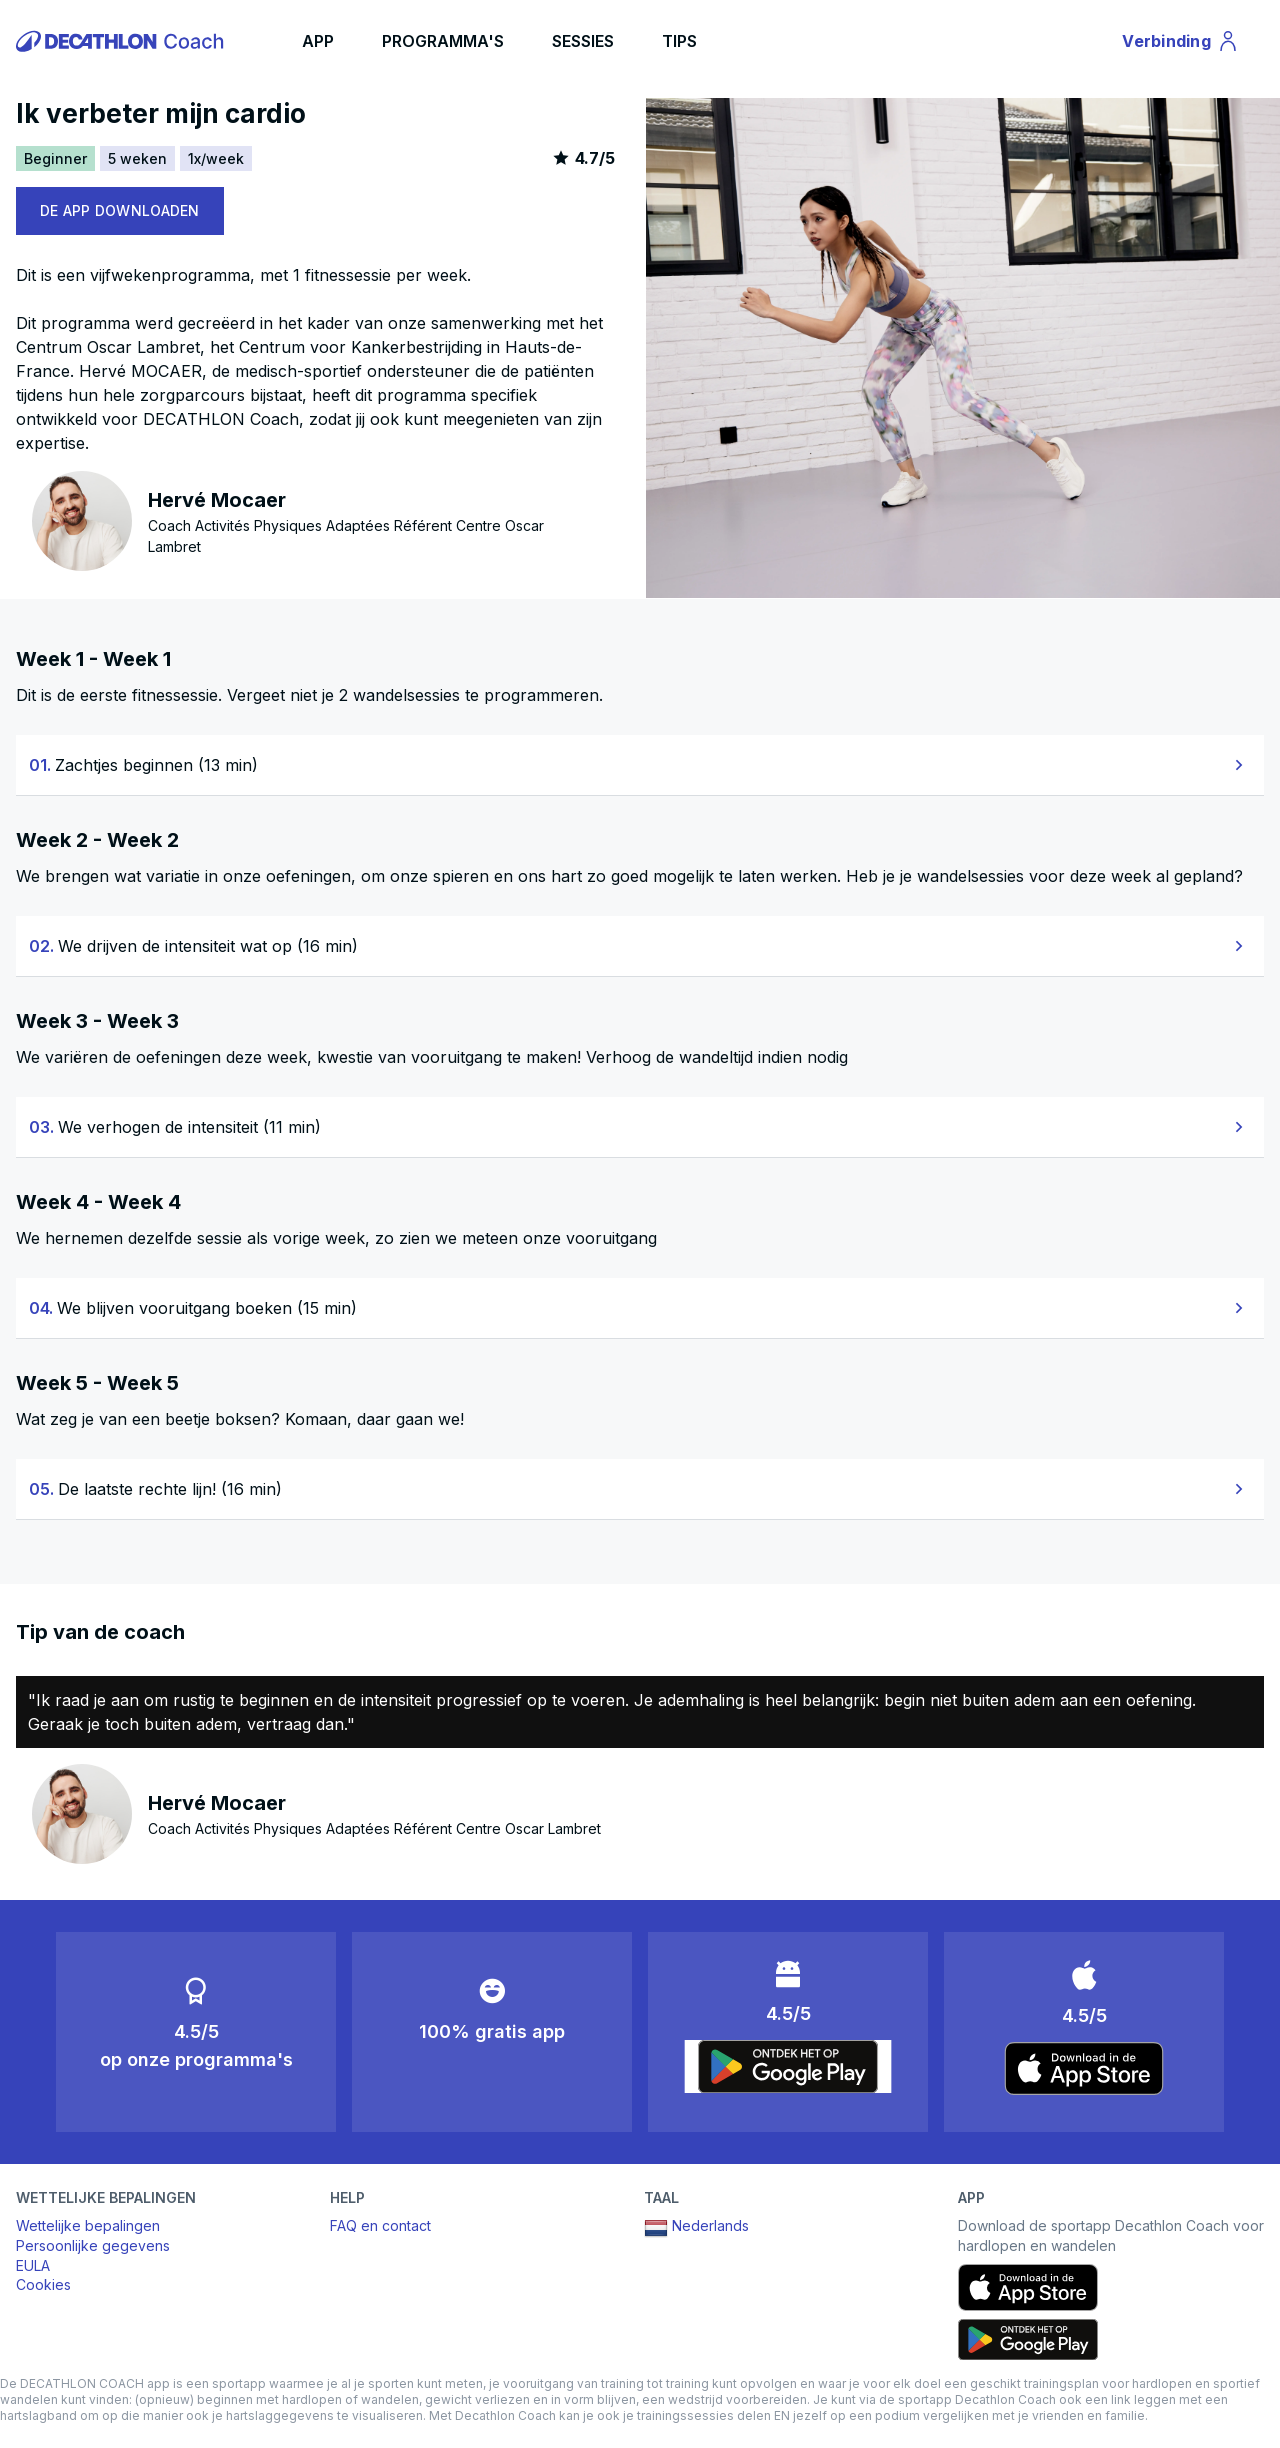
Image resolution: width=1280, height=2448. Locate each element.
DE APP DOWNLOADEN (120, 210)
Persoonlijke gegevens (93, 2245)
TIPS (679, 41)
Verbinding (1181, 44)
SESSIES (583, 41)
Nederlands (696, 2228)
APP (318, 41)
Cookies (43, 2284)
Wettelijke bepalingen (88, 2225)
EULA (33, 2265)
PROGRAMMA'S (443, 41)
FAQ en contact (380, 2225)
